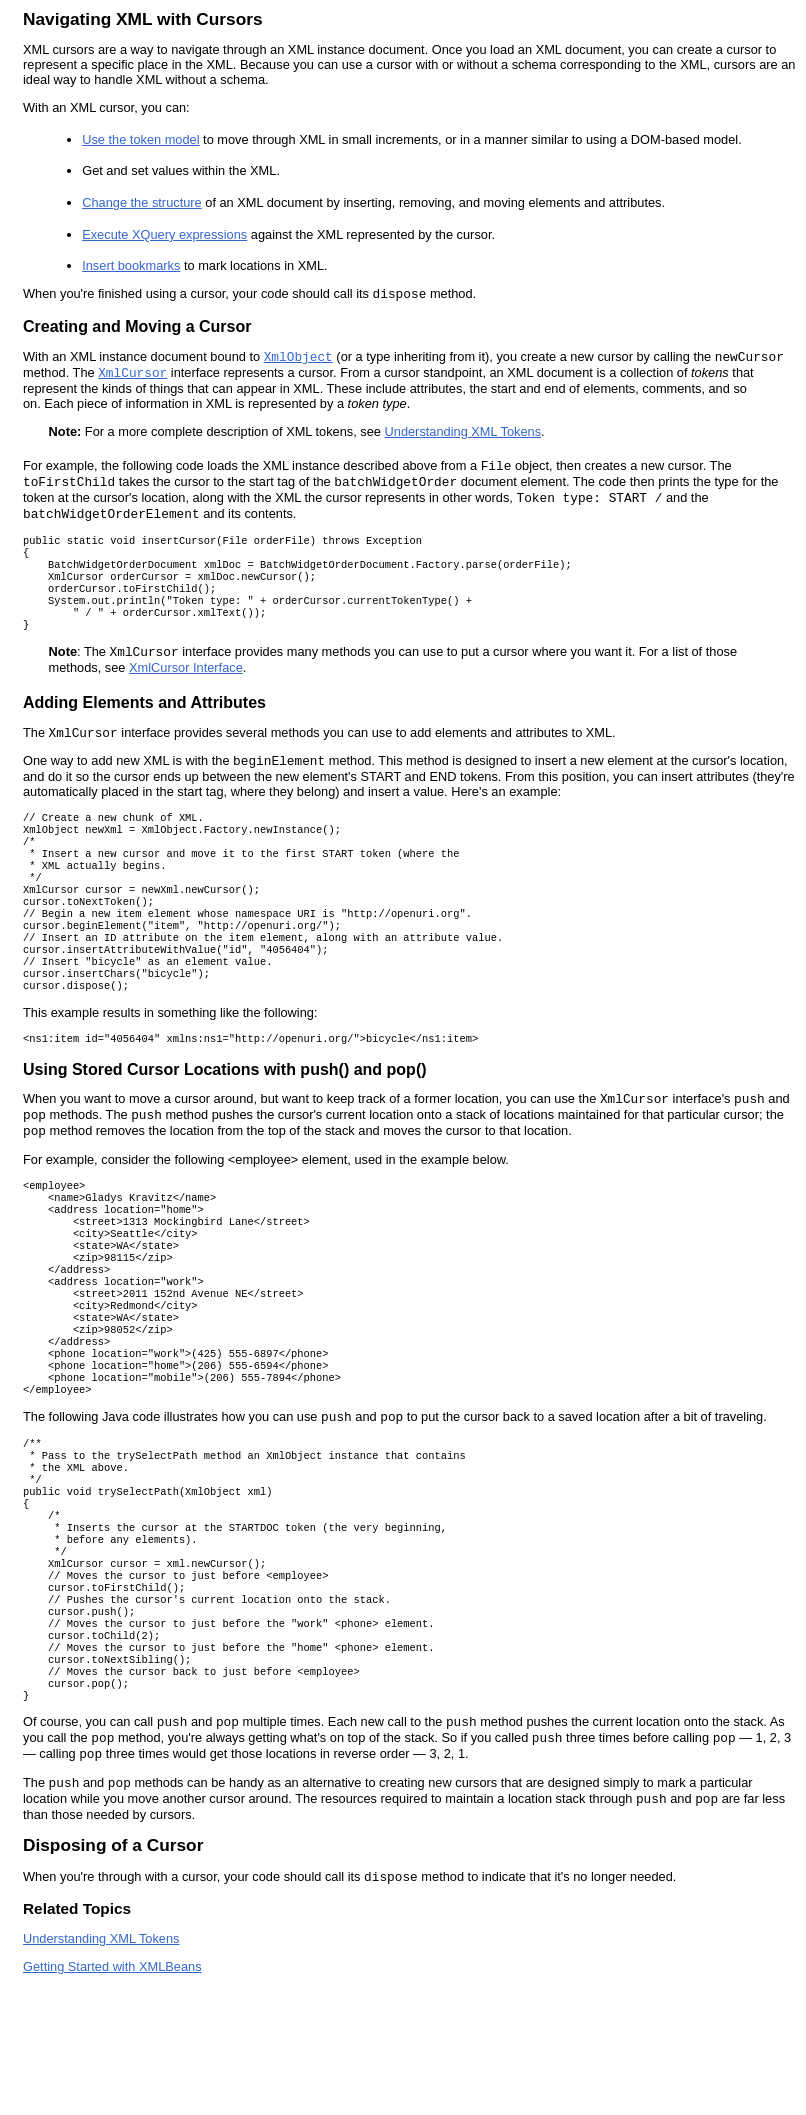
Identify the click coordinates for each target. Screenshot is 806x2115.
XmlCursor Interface (186, 683)
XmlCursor (132, 373)
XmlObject (298, 357)
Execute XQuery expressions (164, 234)
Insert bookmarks (131, 265)
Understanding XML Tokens (463, 431)
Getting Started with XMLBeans (112, 2094)
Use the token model (140, 139)
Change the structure (142, 202)
